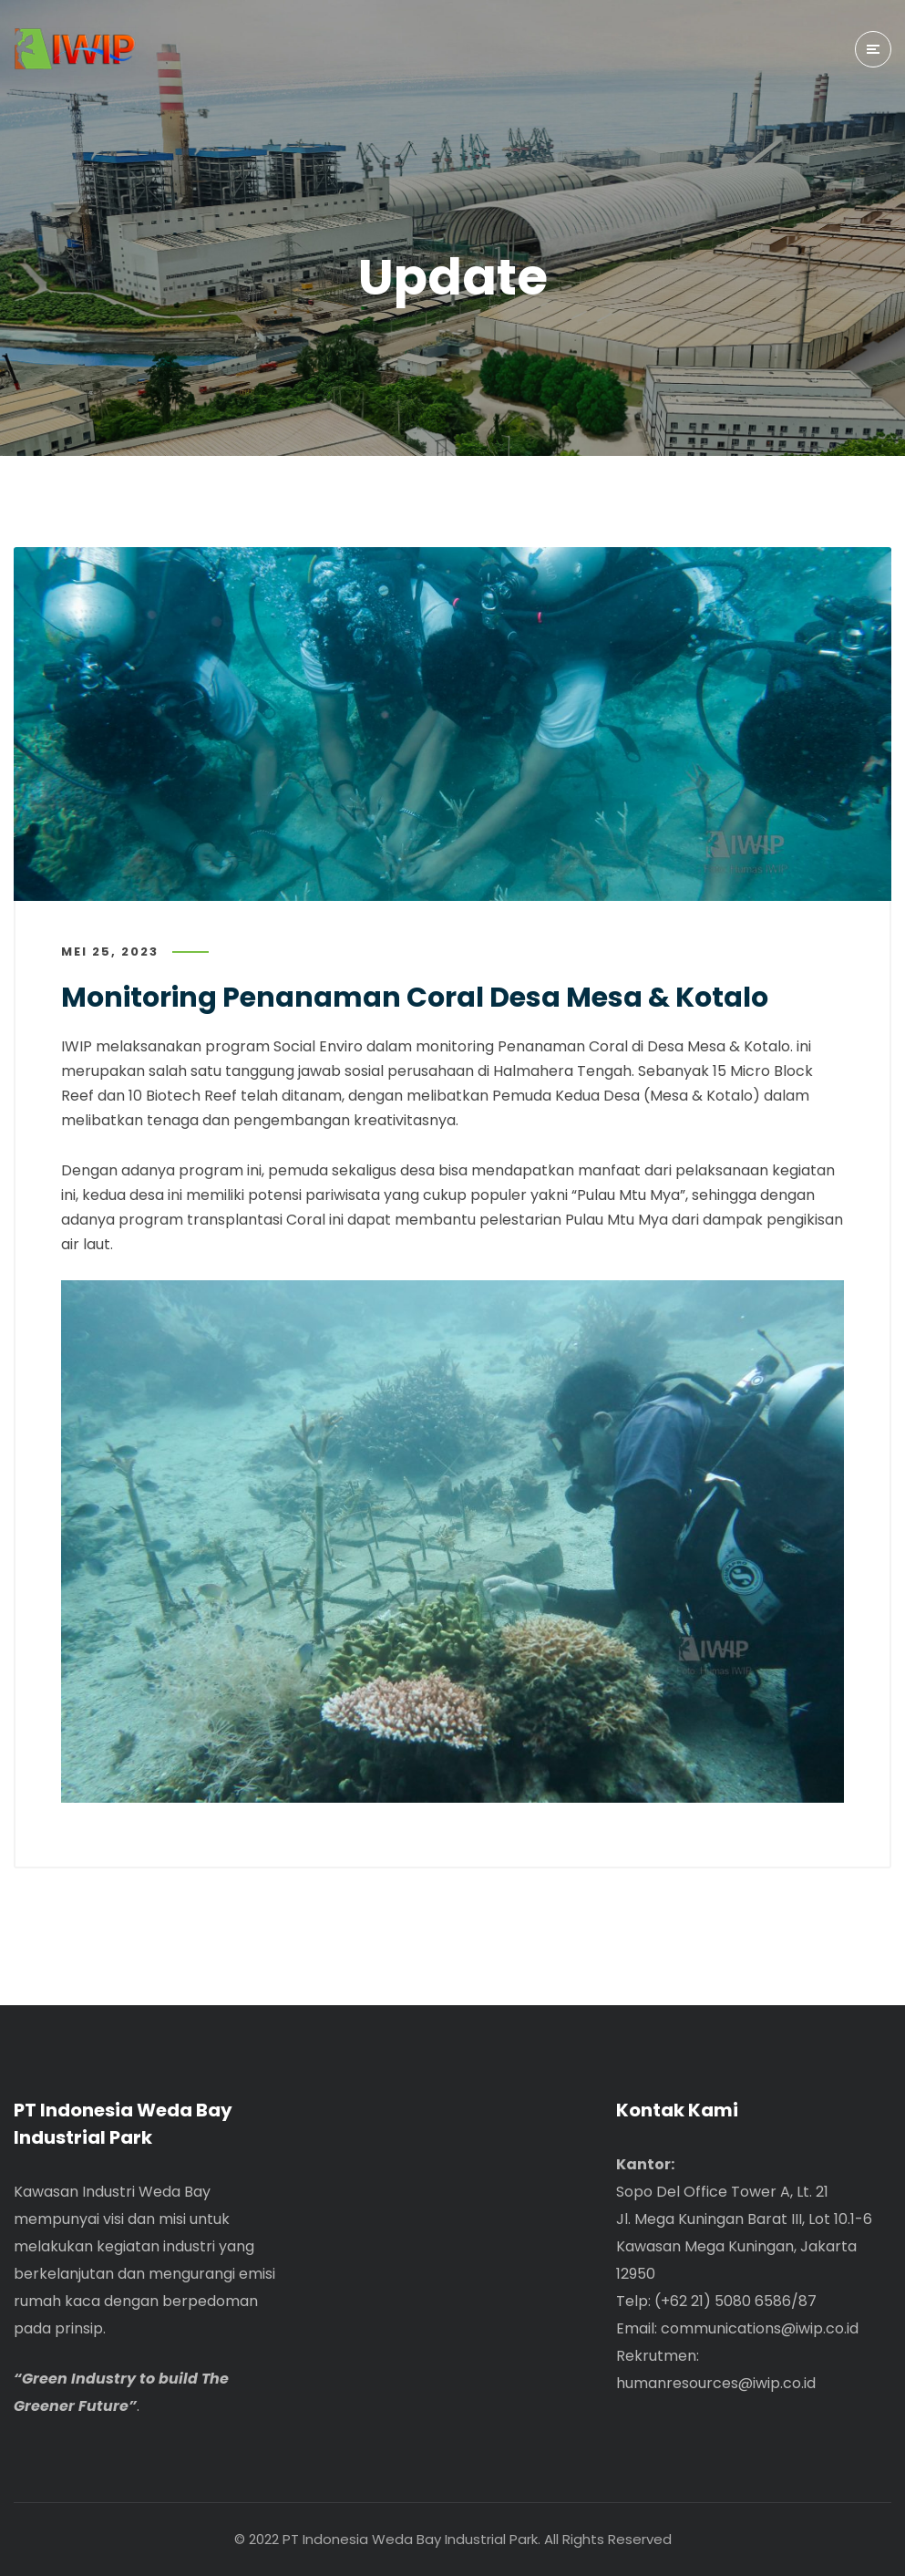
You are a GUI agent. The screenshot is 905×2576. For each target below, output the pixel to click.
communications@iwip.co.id (760, 2328)
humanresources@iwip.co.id (716, 2383)
